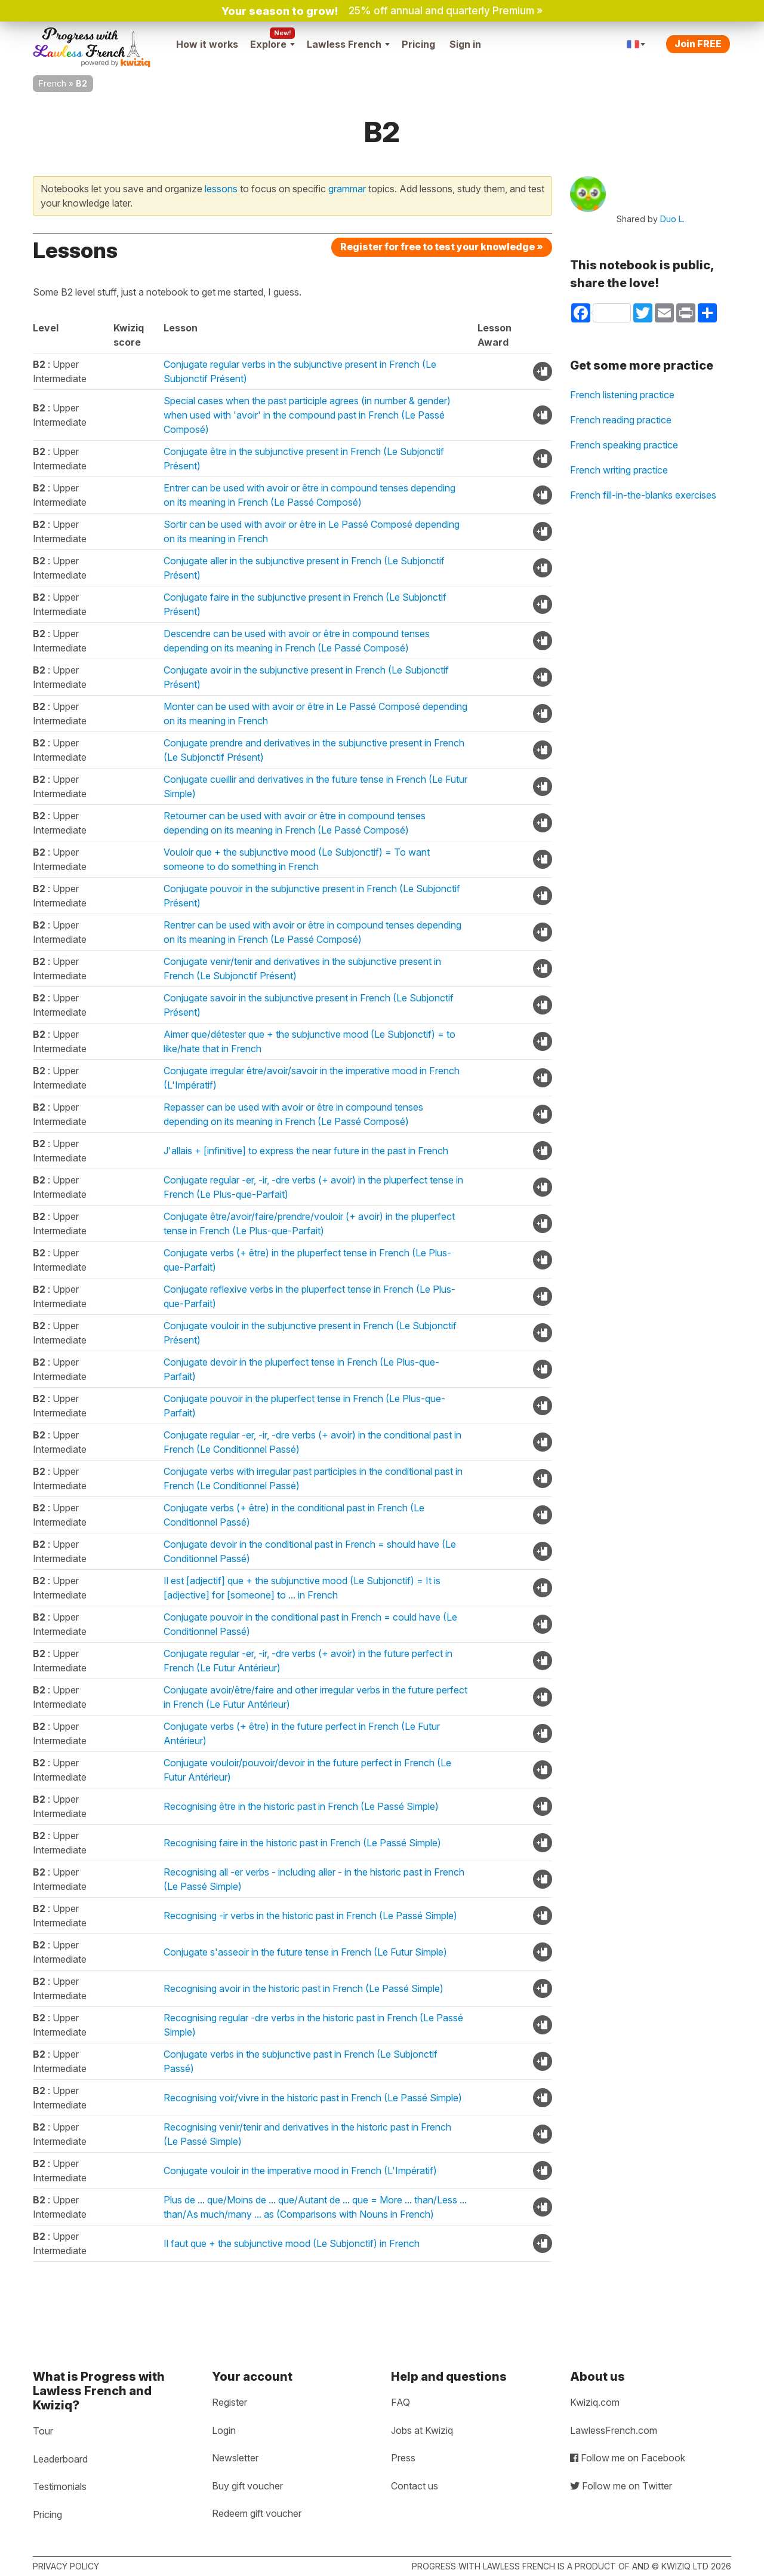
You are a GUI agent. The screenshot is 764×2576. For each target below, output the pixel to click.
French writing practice (619, 470)
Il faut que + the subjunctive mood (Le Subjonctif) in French (292, 2243)
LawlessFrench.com (613, 2430)
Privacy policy (66, 2566)
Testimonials (60, 2486)
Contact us (414, 2486)
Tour (43, 2431)
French (52, 83)
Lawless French (348, 44)
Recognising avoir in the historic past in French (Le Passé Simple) (303, 1988)
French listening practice (622, 395)
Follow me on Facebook (627, 2458)
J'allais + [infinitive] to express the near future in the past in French (306, 1151)
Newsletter (235, 2458)
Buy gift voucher (247, 2486)
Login (224, 2430)
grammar (347, 189)
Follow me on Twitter (621, 2486)
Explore (272, 44)
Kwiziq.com (595, 2402)
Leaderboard (60, 2459)
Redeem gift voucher (256, 2513)
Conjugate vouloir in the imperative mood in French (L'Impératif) (300, 2171)
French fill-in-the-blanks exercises (643, 495)
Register (229, 2402)
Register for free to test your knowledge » (441, 247)
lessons (221, 189)
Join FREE (698, 44)
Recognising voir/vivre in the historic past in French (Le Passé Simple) (313, 2098)
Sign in (465, 44)
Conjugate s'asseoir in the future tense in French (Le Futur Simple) (305, 1952)
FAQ (400, 2402)
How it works (207, 44)
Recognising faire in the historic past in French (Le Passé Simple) (302, 1843)
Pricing (418, 44)
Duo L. (672, 219)
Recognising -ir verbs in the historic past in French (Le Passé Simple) (310, 1916)
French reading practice (620, 420)
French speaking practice (624, 445)
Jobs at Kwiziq (422, 2430)
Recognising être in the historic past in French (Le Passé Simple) (301, 1806)
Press (403, 2458)
